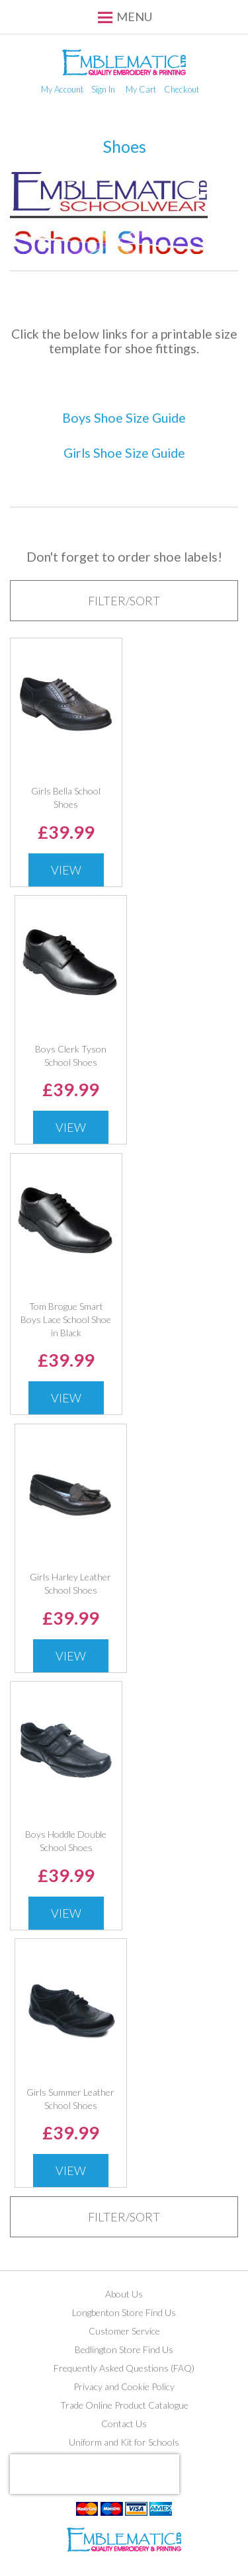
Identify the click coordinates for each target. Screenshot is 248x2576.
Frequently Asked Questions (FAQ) (124, 2368)
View (66, 870)
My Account (62, 89)
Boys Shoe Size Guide (124, 417)
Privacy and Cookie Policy (124, 2386)
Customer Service (124, 2331)
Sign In (103, 89)
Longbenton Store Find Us (124, 2312)
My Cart (141, 89)
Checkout (181, 89)
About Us (124, 2293)
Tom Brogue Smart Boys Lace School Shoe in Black (66, 1319)
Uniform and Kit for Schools (124, 2442)
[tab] (124, 600)
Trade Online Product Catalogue (124, 2405)
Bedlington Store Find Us (124, 2349)
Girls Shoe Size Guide (124, 452)
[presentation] (94, 2474)
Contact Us (124, 2423)
